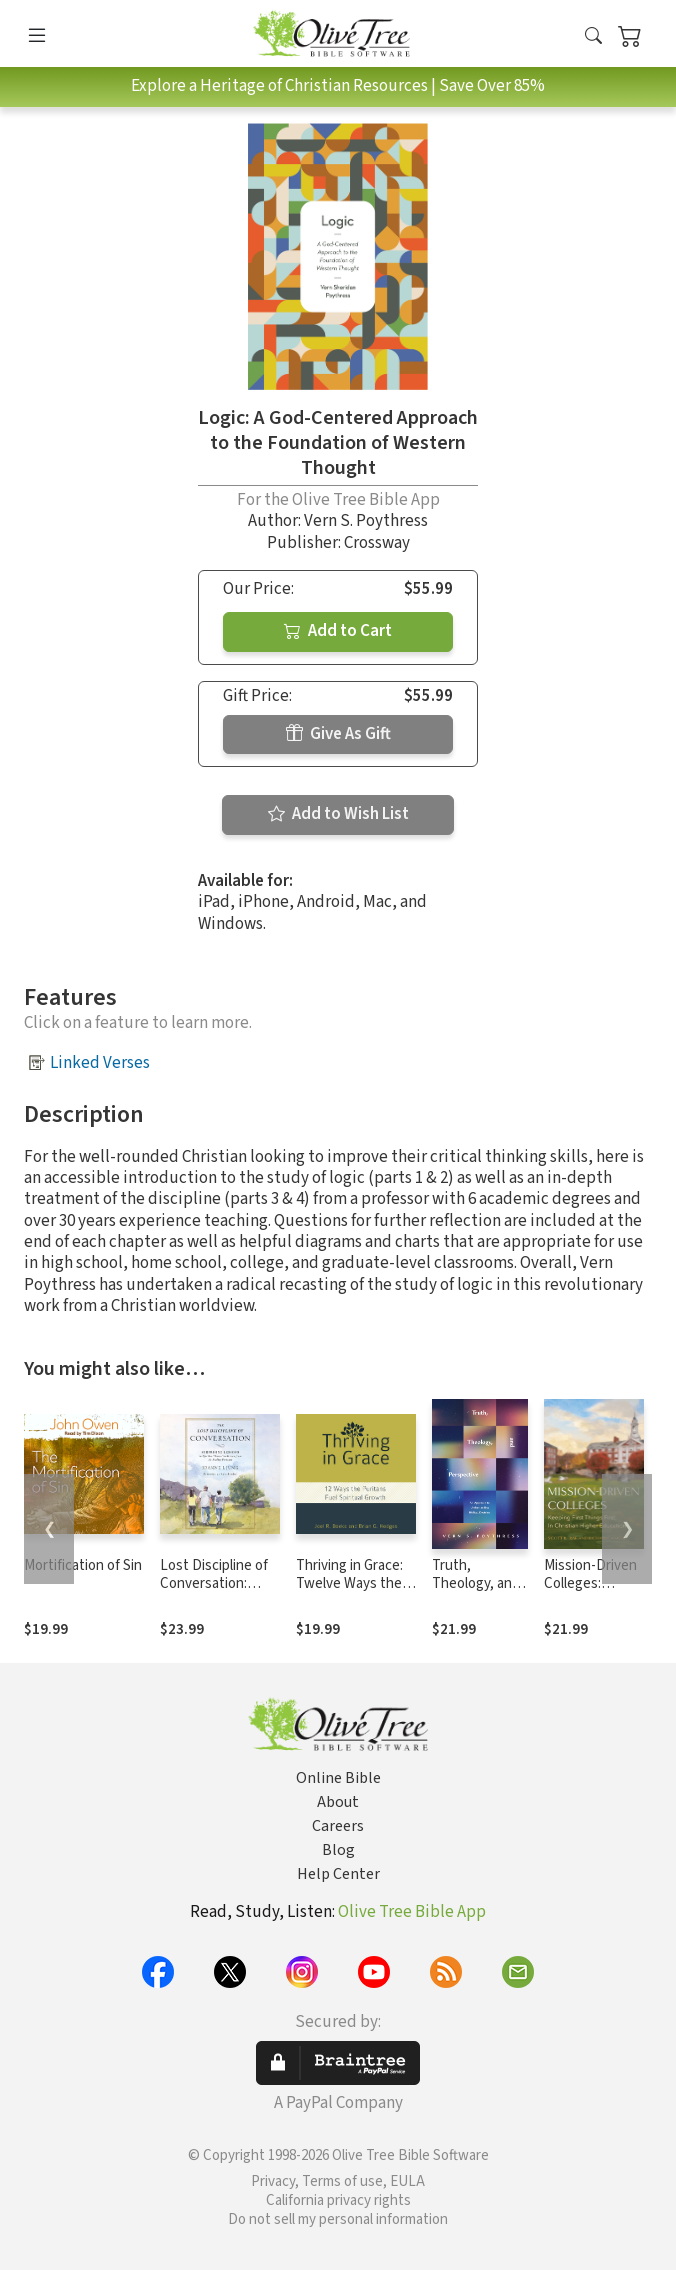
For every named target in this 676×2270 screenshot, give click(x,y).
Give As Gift (338, 734)
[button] (593, 37)
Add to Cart (338, 631)
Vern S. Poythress (366, 521)
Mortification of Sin (83, 1565)
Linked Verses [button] (100, 1063)
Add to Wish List (338, 814)
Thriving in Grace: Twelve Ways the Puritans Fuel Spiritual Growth (349, 1594)
